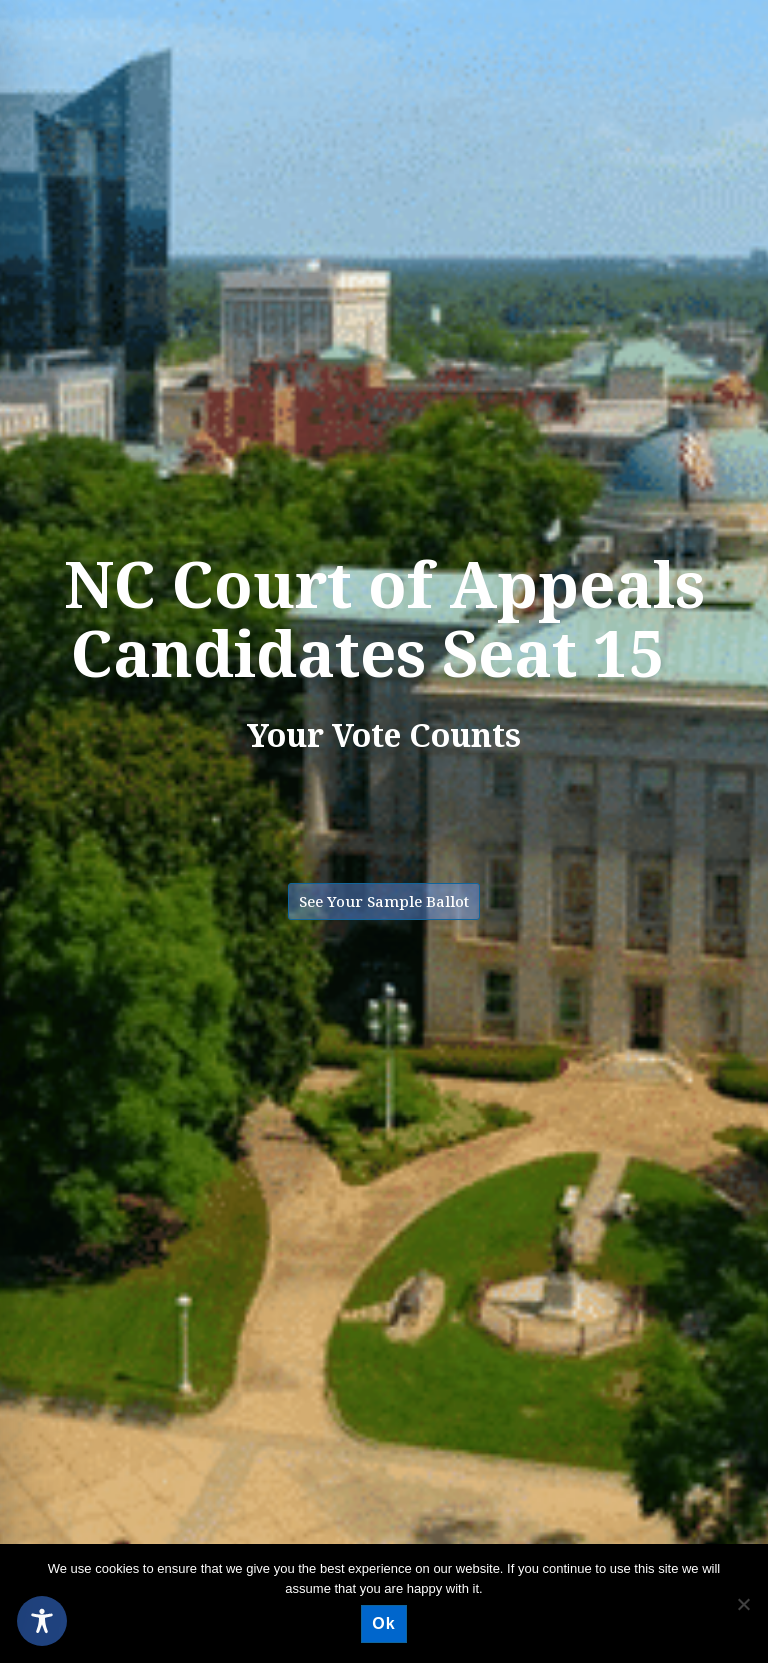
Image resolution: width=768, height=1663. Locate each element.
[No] (743, 1604)
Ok (383, 1623)
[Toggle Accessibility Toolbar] (42, 1621)
